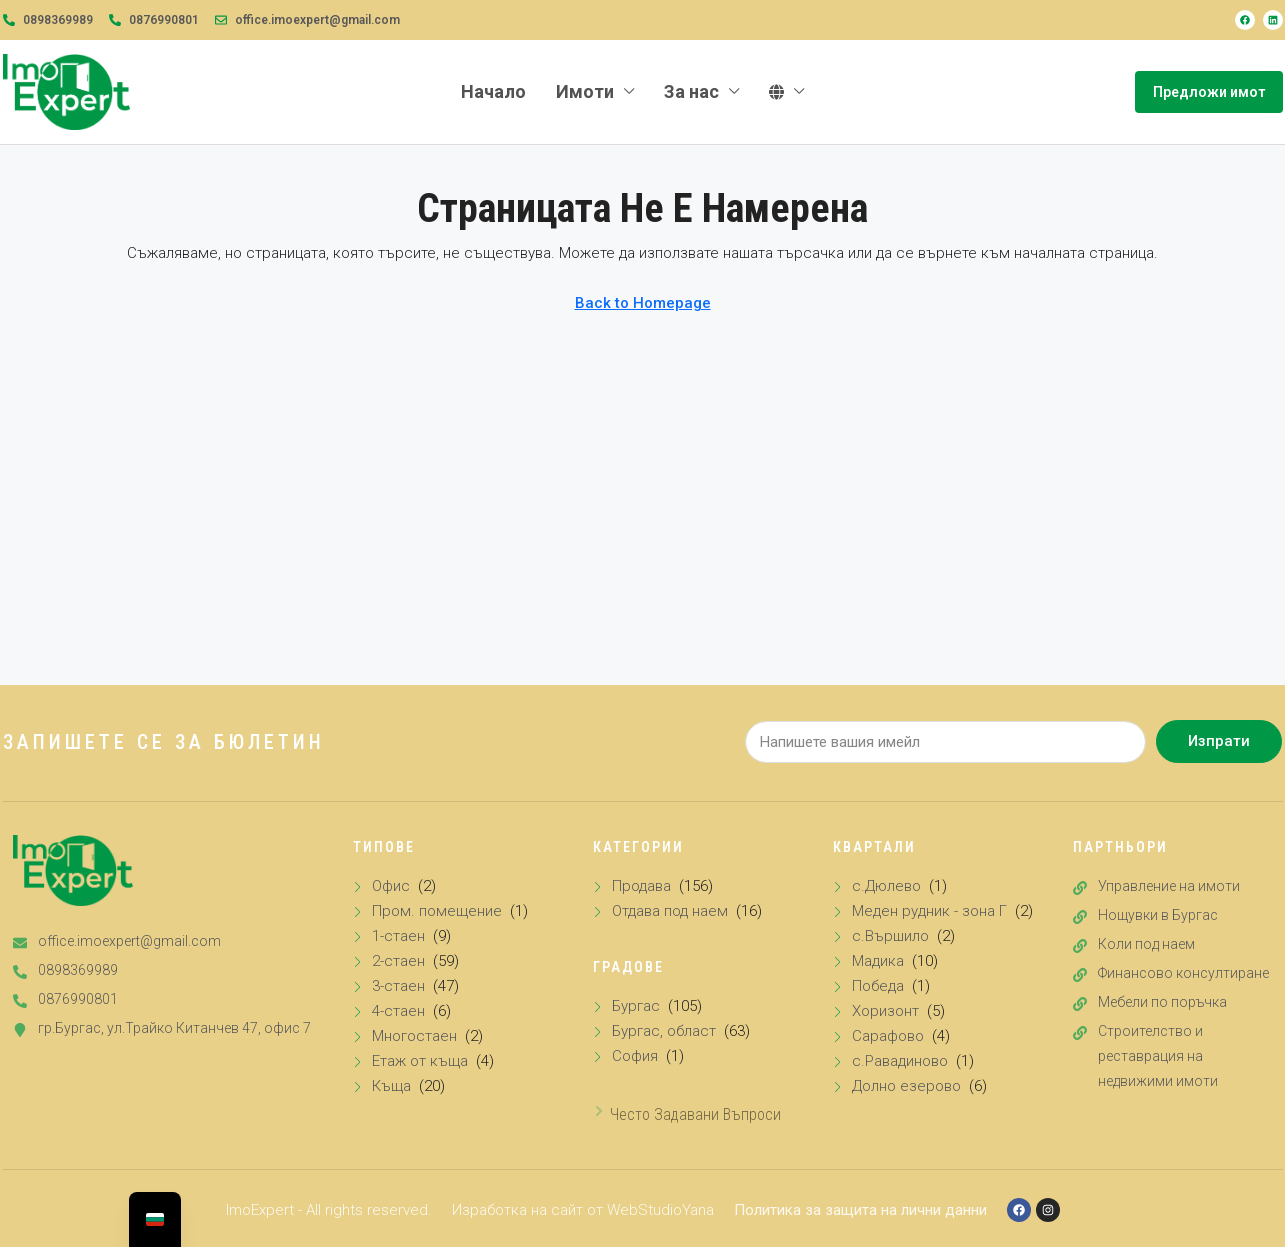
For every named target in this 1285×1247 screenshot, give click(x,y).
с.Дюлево (886, 886)
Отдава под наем (670, 911)
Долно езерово (906, 1086)
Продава (641, 886)
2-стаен (398, 961)
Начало (493, 91)
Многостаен (414, 1036)
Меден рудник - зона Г (929, 911)
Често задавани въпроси (695, 1114)
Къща (391, 1086)
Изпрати (1219, 741)
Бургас (636, 1006)
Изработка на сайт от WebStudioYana (583, 1210)
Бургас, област (664, 1031)
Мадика (878, 961)
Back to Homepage (643, 303)
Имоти (585, 91)
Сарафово (888, 1036)
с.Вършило (890, 936)
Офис (391, 886)
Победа (878, 986)
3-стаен (398, 986)
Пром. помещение (437, 911)
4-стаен (398, 1011)
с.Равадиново (900, 1061)
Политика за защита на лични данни (860, 1210)
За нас (691, 91)
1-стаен (398, 936)
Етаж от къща (420, 1061)
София (635, 1056)
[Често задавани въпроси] (599, 1111)
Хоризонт (885, 1011)
